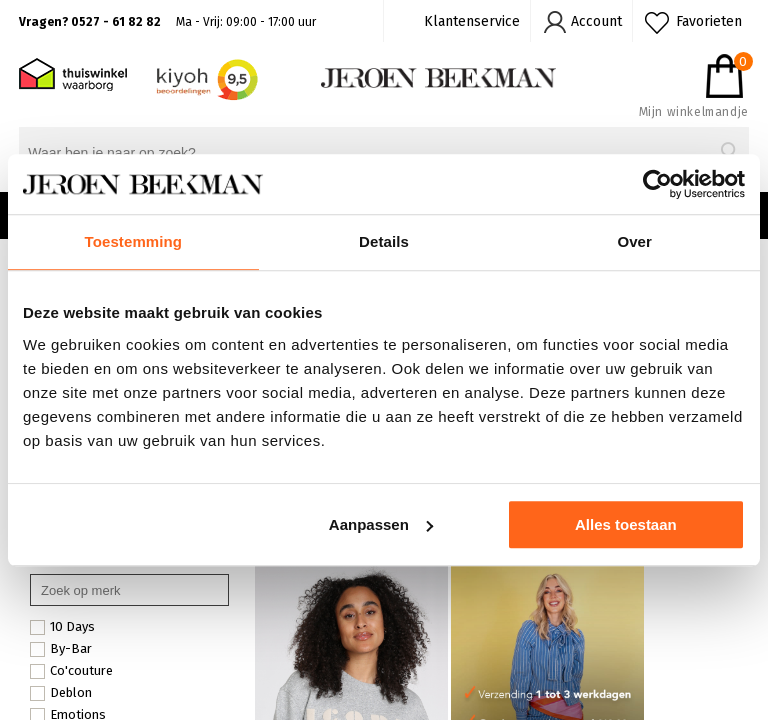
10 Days (62, 627)
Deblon (61, 693)
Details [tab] (384, 241)
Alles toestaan (626, 524)
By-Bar (61, 649)
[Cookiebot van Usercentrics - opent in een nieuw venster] (657, 184)
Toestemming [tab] (134, 241)
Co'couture (71, 671)
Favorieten (709, 21)
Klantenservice (472, 21)
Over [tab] (634, 241)
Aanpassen (381, 524)
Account (596, 21)
